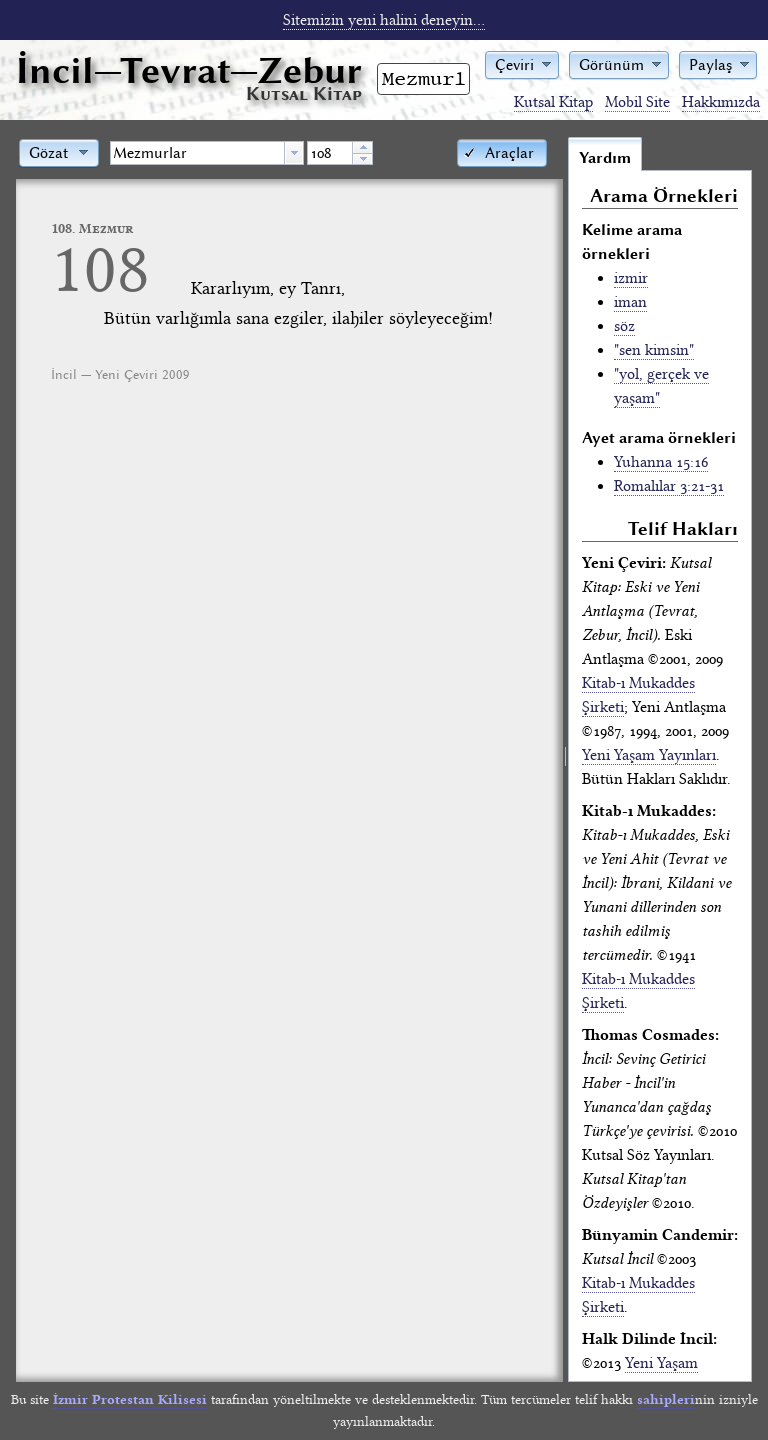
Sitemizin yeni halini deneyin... (384, 20)
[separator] (565, 759)
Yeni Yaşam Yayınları (649, 755)
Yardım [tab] (605, 158)
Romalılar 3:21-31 (669, 486)
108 (100, 268)
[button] (522, 63)
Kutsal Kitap (553, 102)
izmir (631, 278)
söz (624, 326)
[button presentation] (294, 153)
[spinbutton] (330, 153)
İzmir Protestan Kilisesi (130, 1399)
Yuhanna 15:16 (661, 462)
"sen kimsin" (654, 350)
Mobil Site (637, 102)
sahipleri (666, 1399)
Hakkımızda (721, 102)
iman (630, 302)
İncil (189, 70)
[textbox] (197, 153)
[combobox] (207, 153)
